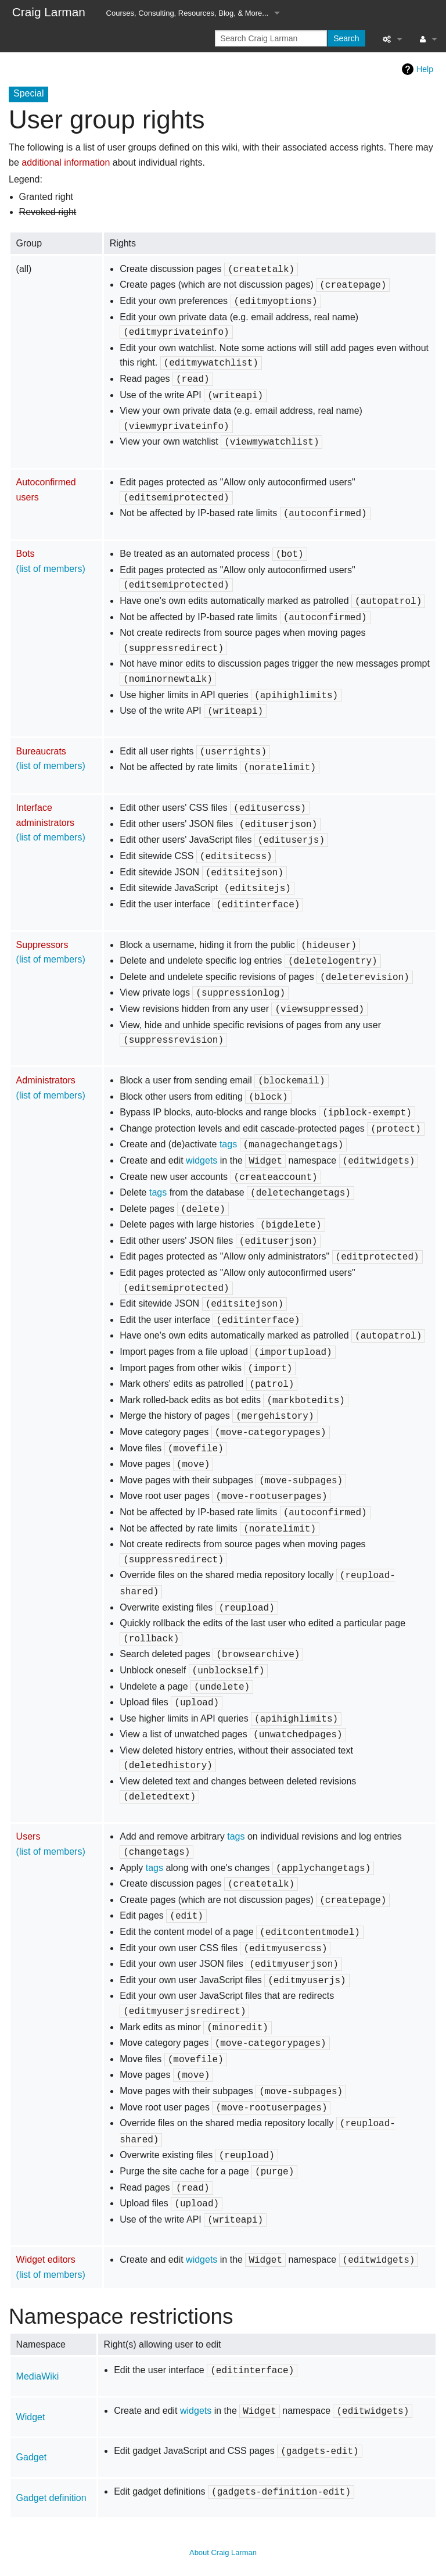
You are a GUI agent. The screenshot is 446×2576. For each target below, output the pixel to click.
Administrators (45, 1080)
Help (424, 69)
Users (28, 1836)
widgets (201, 1160)
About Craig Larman (223, 2552)
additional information (65, 162)
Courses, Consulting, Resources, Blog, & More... (187, 13)
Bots (25, 554)
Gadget (31, 2457)
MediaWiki (37, 2376)
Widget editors (45, 2259)
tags (228, 1144)
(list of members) (50, 569)
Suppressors (42, 945)
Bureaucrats (41, 751)
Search (346, 38)
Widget (30, 2417)
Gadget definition (51, 2498)
